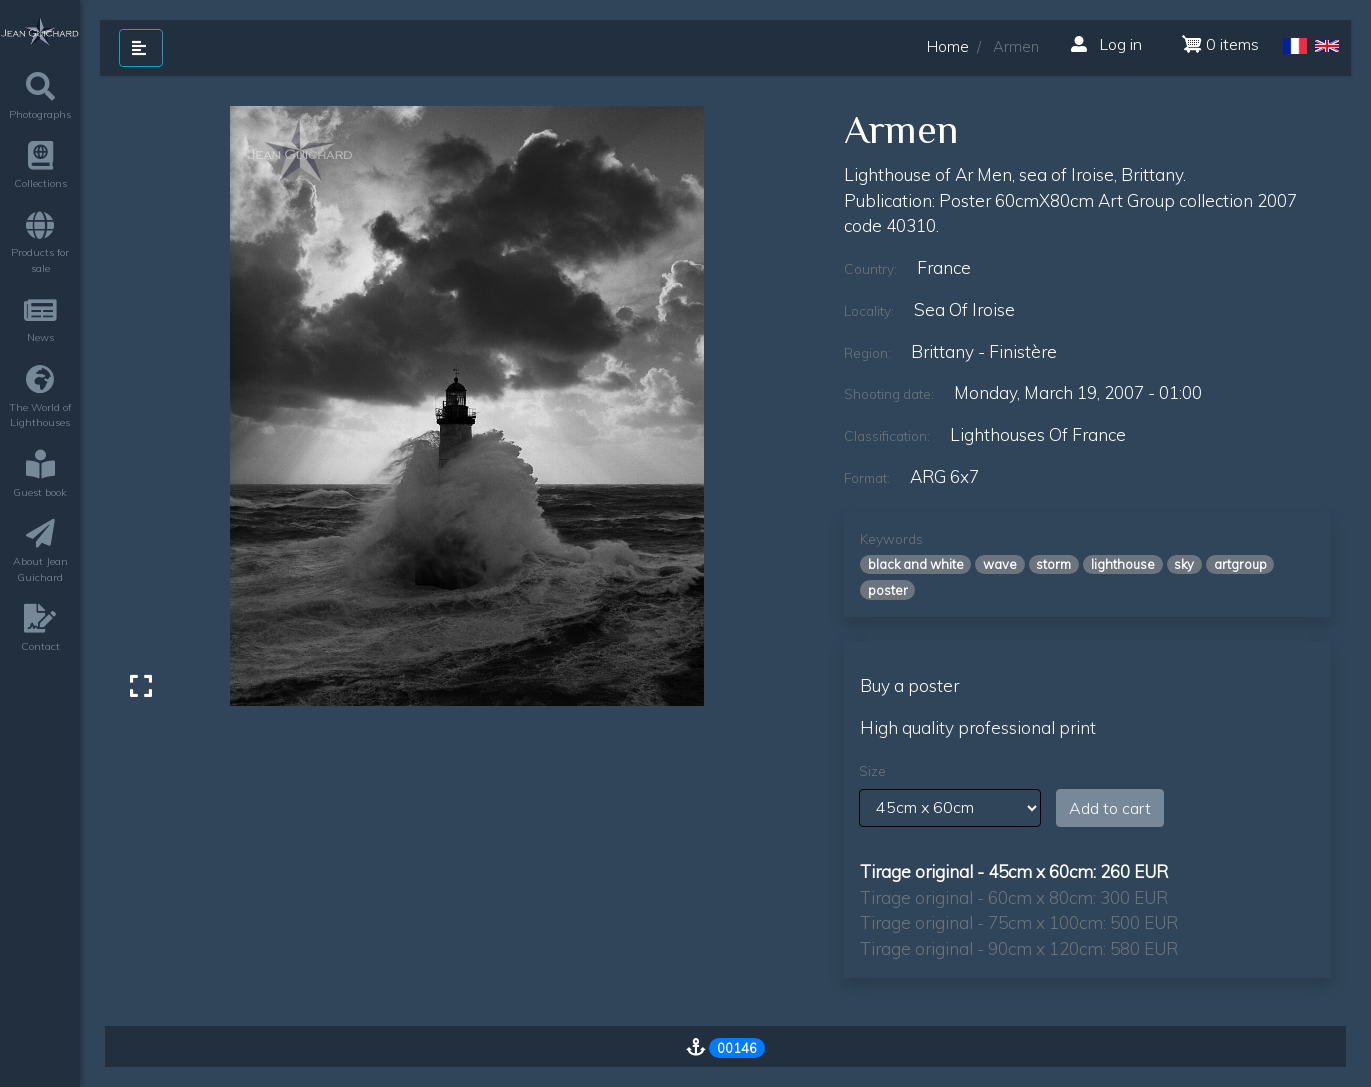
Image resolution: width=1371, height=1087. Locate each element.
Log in (1106, 44)
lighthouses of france (1038, 434)
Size (872, 771)
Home (948, 46)
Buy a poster (909, 685)
